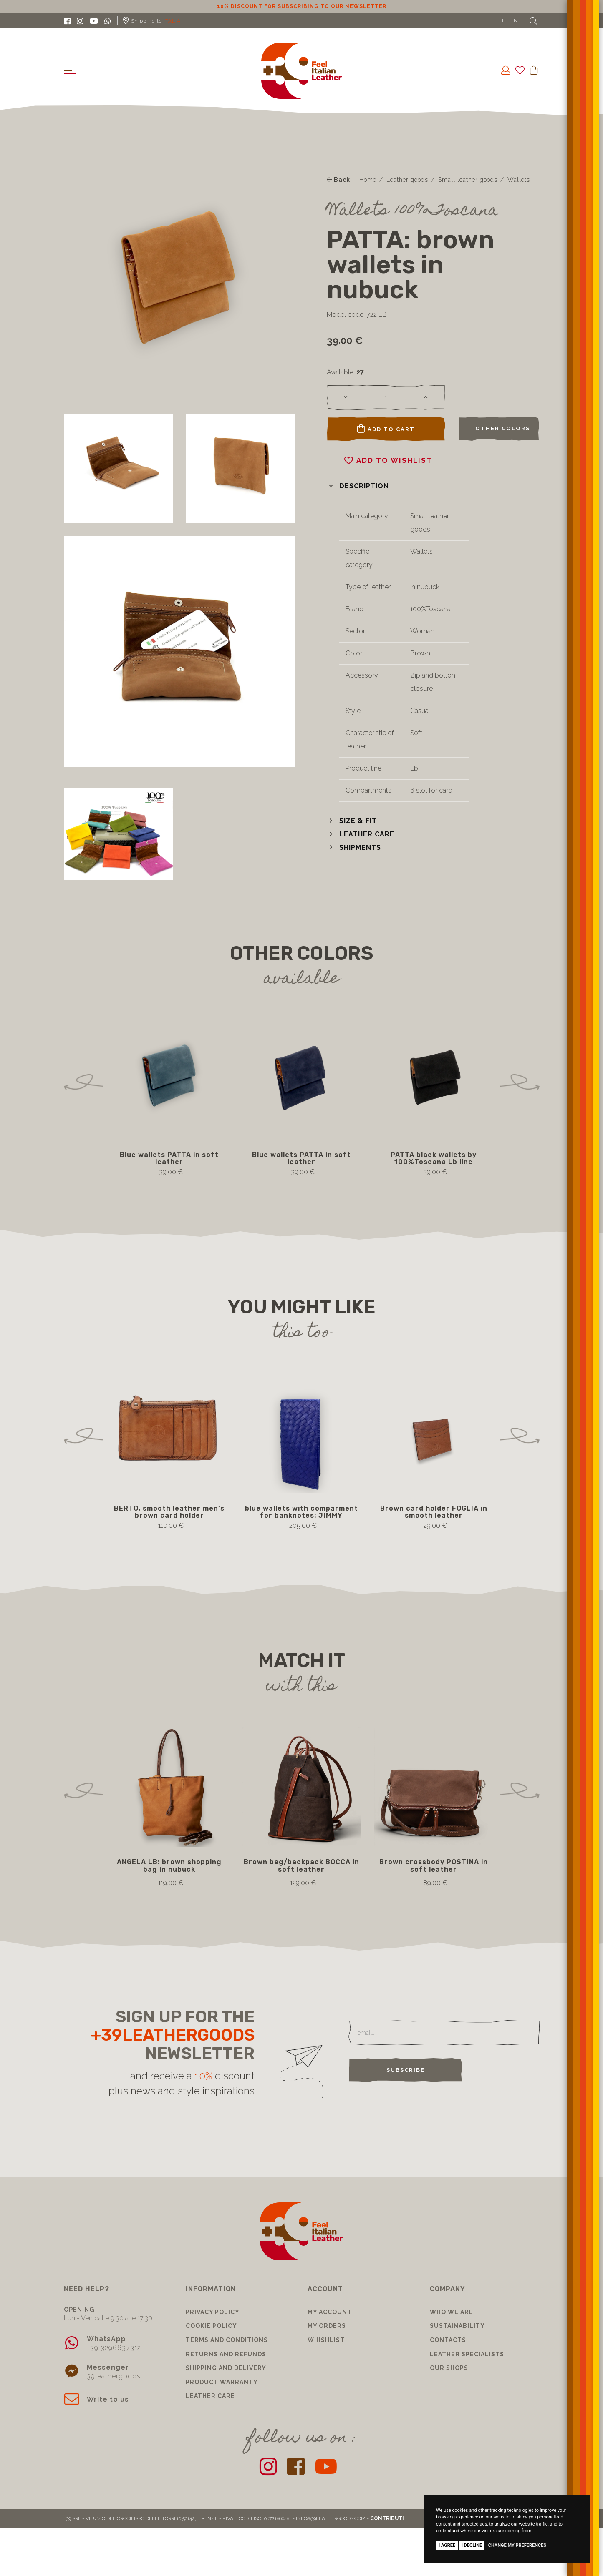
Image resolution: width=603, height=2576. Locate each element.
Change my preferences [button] (517, 2545)
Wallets (518, 179)
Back (338, 179)
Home (367, 179)
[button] (358, 486)
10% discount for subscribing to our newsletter (301, 6)
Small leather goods (467, 179)
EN (514, 20)
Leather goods (407, 179)
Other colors (502, 428)
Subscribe (405, 2070)
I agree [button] (447, 2545)
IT (502, 20)
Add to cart (386, 428)
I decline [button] (472, 2545)
